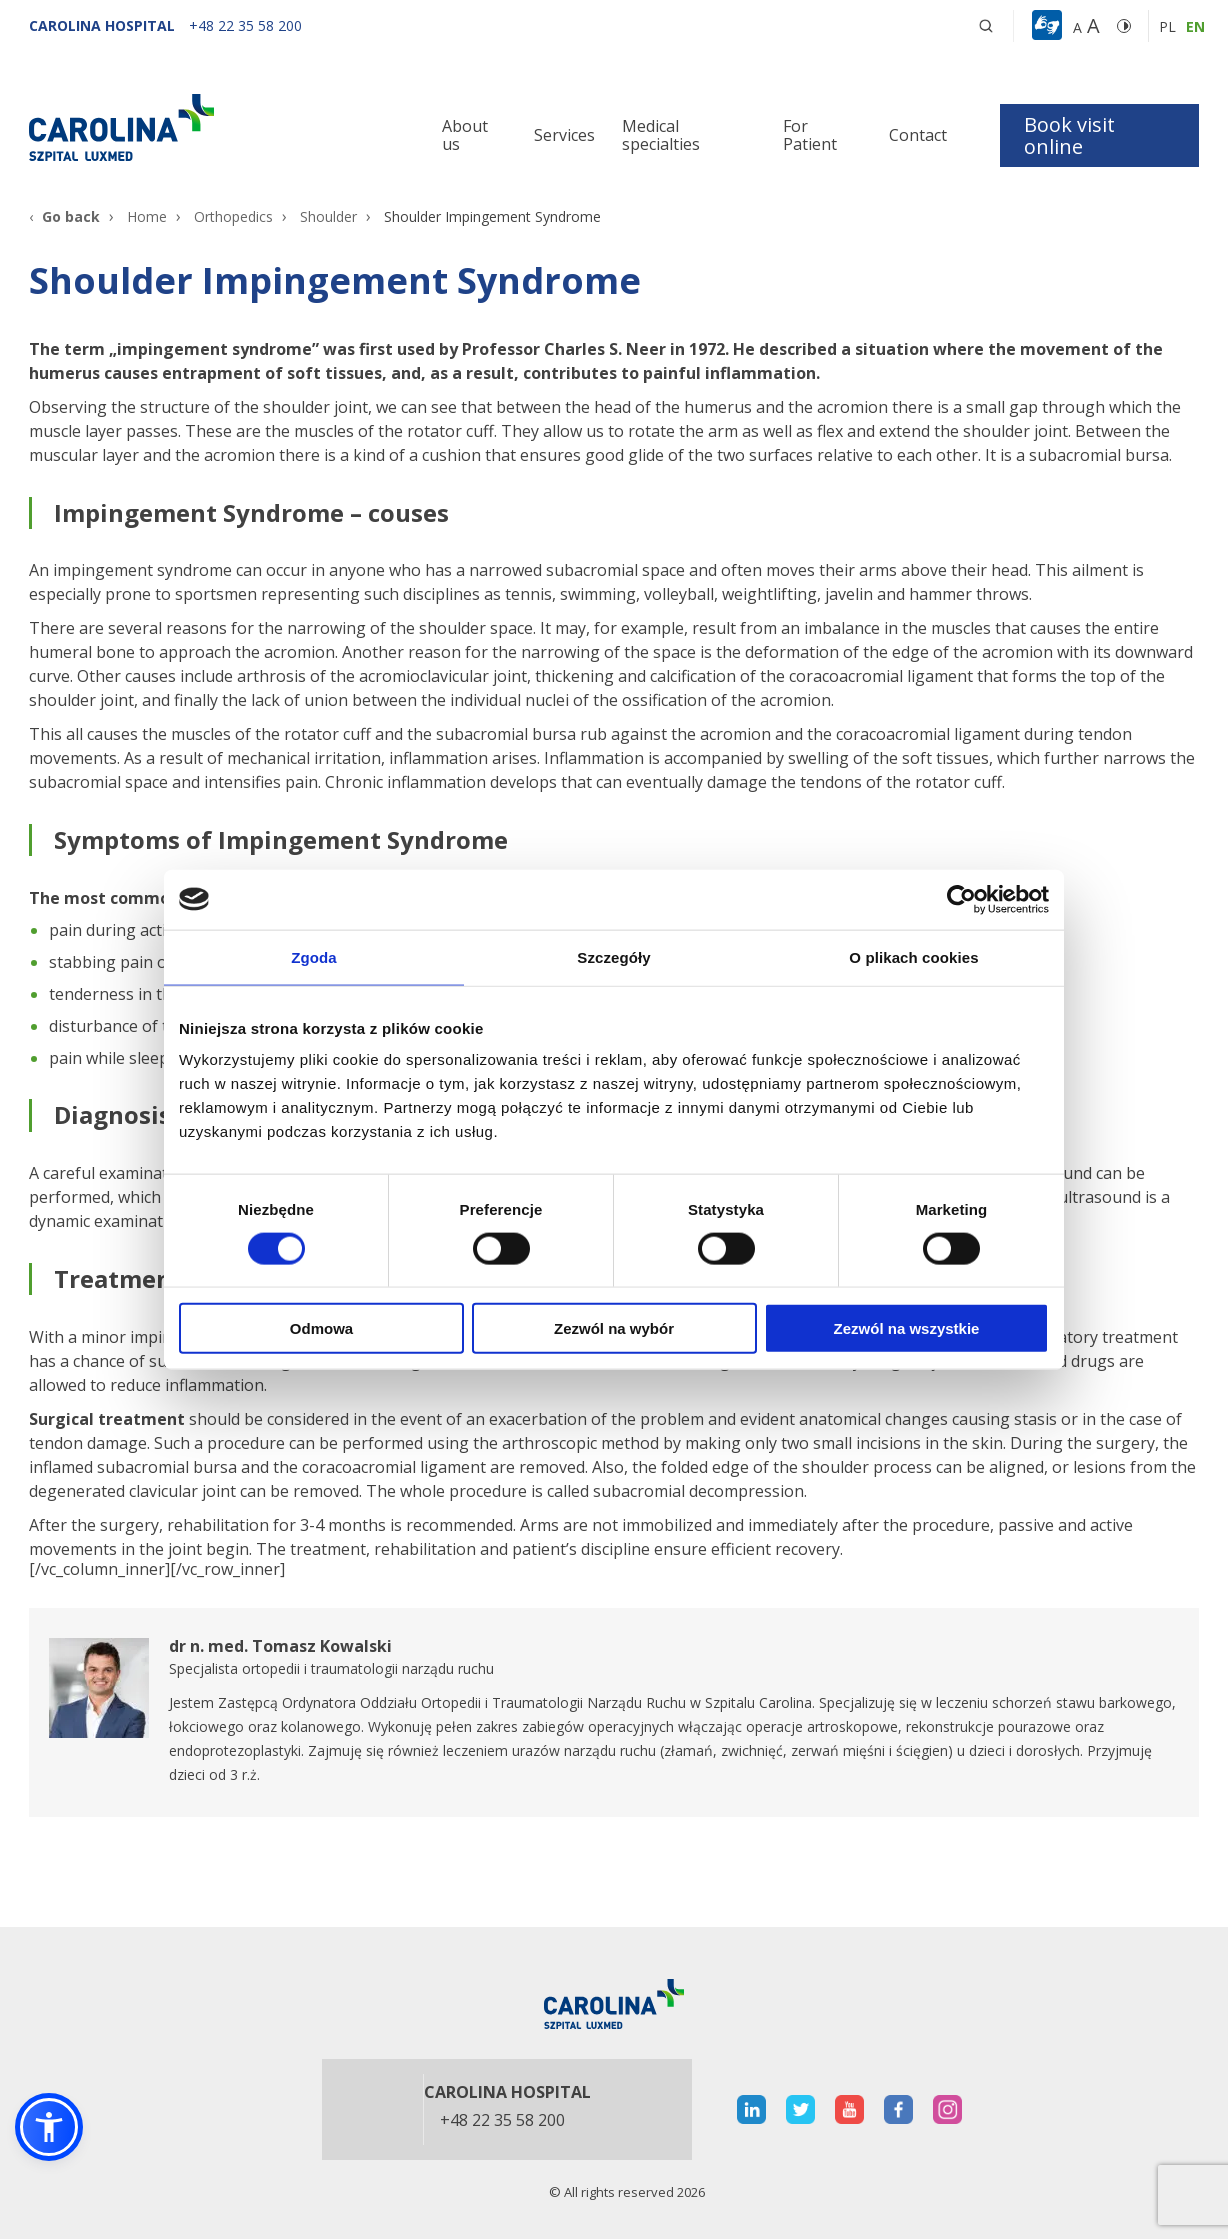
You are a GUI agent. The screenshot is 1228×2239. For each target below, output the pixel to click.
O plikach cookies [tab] (913, 956)
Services (564, 135)
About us (465, 135)
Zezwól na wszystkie (907, 1328)
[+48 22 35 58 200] (245, 25)
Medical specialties (661, 135)
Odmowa (321, 1328)
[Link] (214, 127)
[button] (1049, 26)
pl (1167, 26)
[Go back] (64, 216)
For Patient (810, 135)
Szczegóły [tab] (613, 956)
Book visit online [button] (1069, 135)
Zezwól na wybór (614, 1328)
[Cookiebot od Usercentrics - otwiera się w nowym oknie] (961, 899)
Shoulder (328, 216)
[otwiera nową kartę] (614, 1712)
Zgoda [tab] (314, 956)
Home (147, 216)
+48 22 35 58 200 (502, 2121)
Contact (918, 135)
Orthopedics (233, 216)
